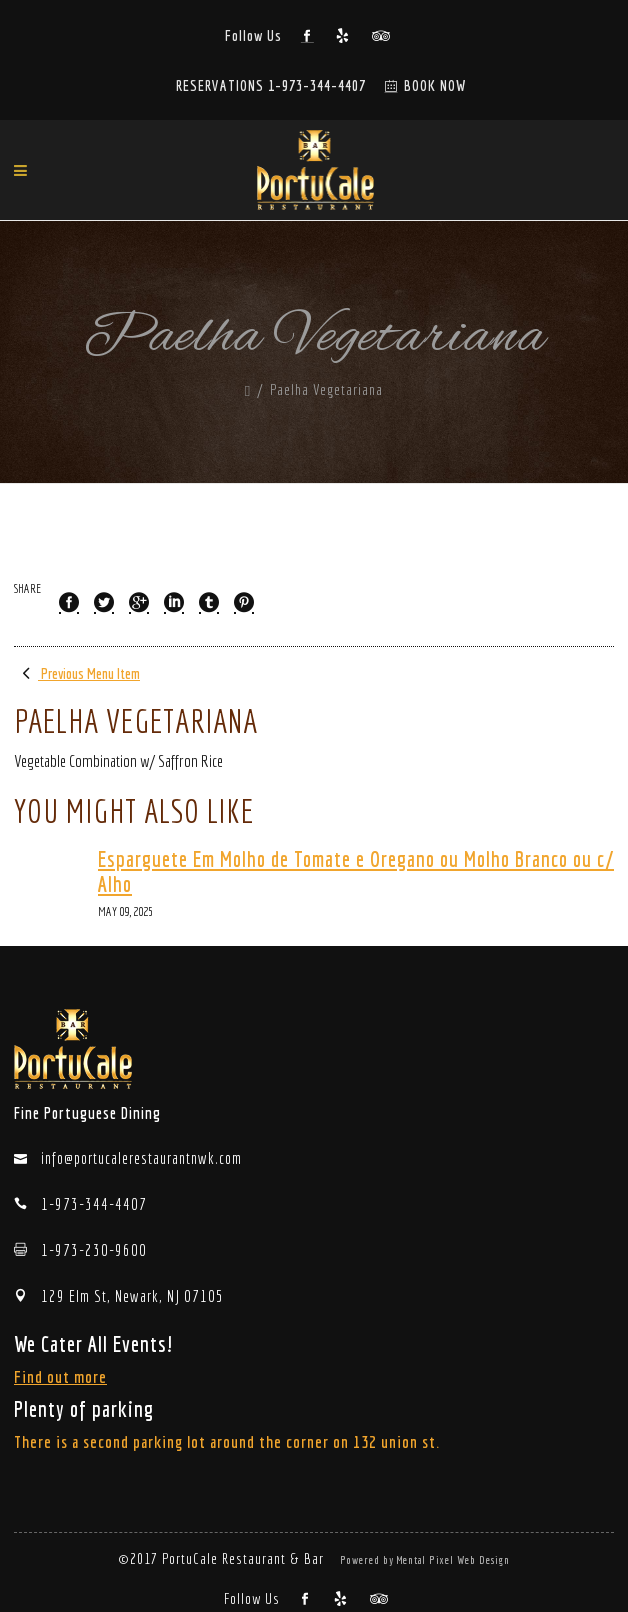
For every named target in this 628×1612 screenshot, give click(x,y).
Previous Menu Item (77, 673)
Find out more (60, 1376)
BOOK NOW (435, 85)
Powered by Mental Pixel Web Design (425, 1560)
